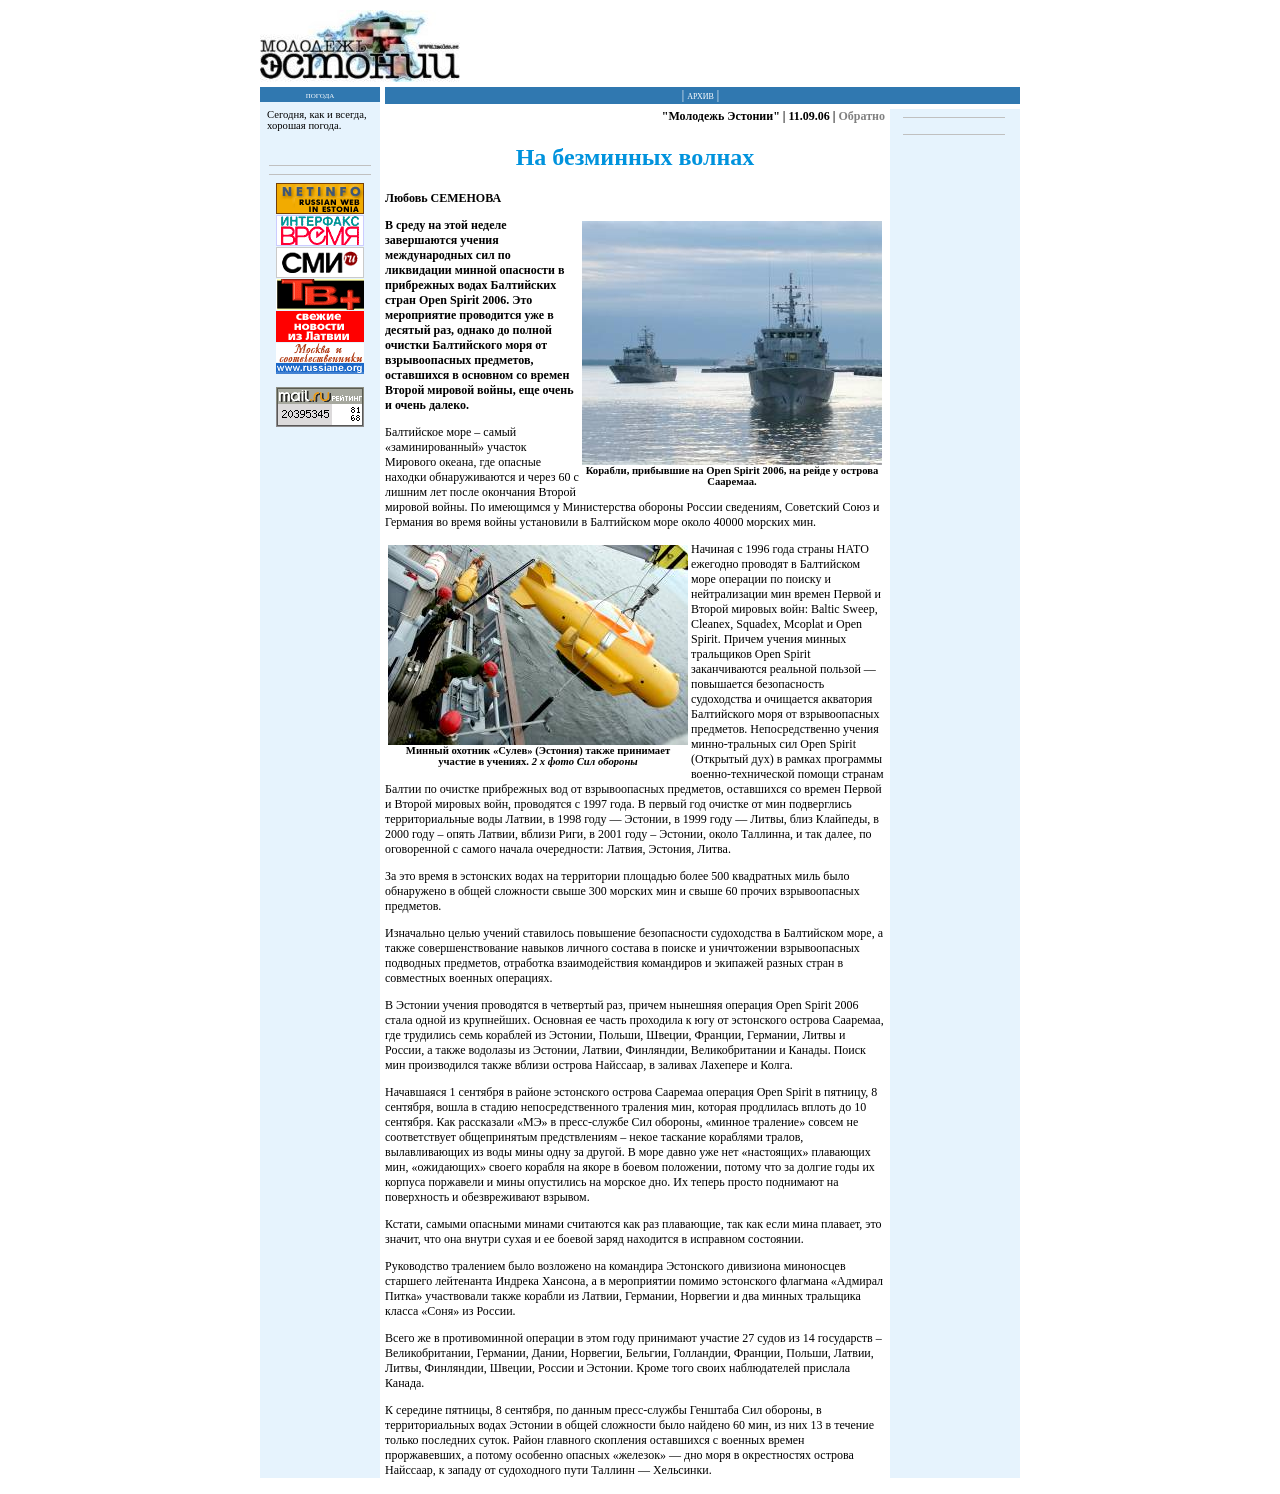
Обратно (861, 116)
